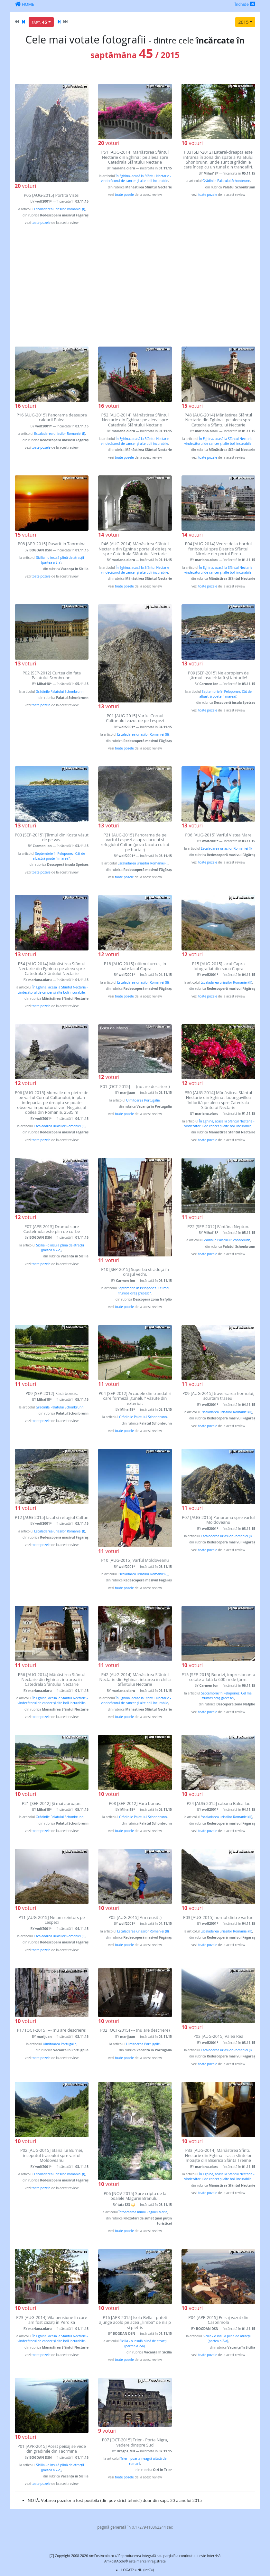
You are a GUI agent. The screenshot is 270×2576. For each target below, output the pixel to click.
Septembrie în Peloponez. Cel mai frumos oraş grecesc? (143, 1290)
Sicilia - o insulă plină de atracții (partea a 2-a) (60, 560)
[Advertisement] (135, 286)
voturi (25, 185)
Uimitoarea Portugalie (143, 1100)
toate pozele (41, 222)
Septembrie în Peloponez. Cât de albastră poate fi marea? (225, 694)
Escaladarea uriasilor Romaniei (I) (59, 209)
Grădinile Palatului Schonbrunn (226, 180)
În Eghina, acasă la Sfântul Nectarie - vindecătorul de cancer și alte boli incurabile (136, 178)
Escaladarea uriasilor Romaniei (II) (143, 734)
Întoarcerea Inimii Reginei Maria (142, 2212)
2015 (243, 22)
